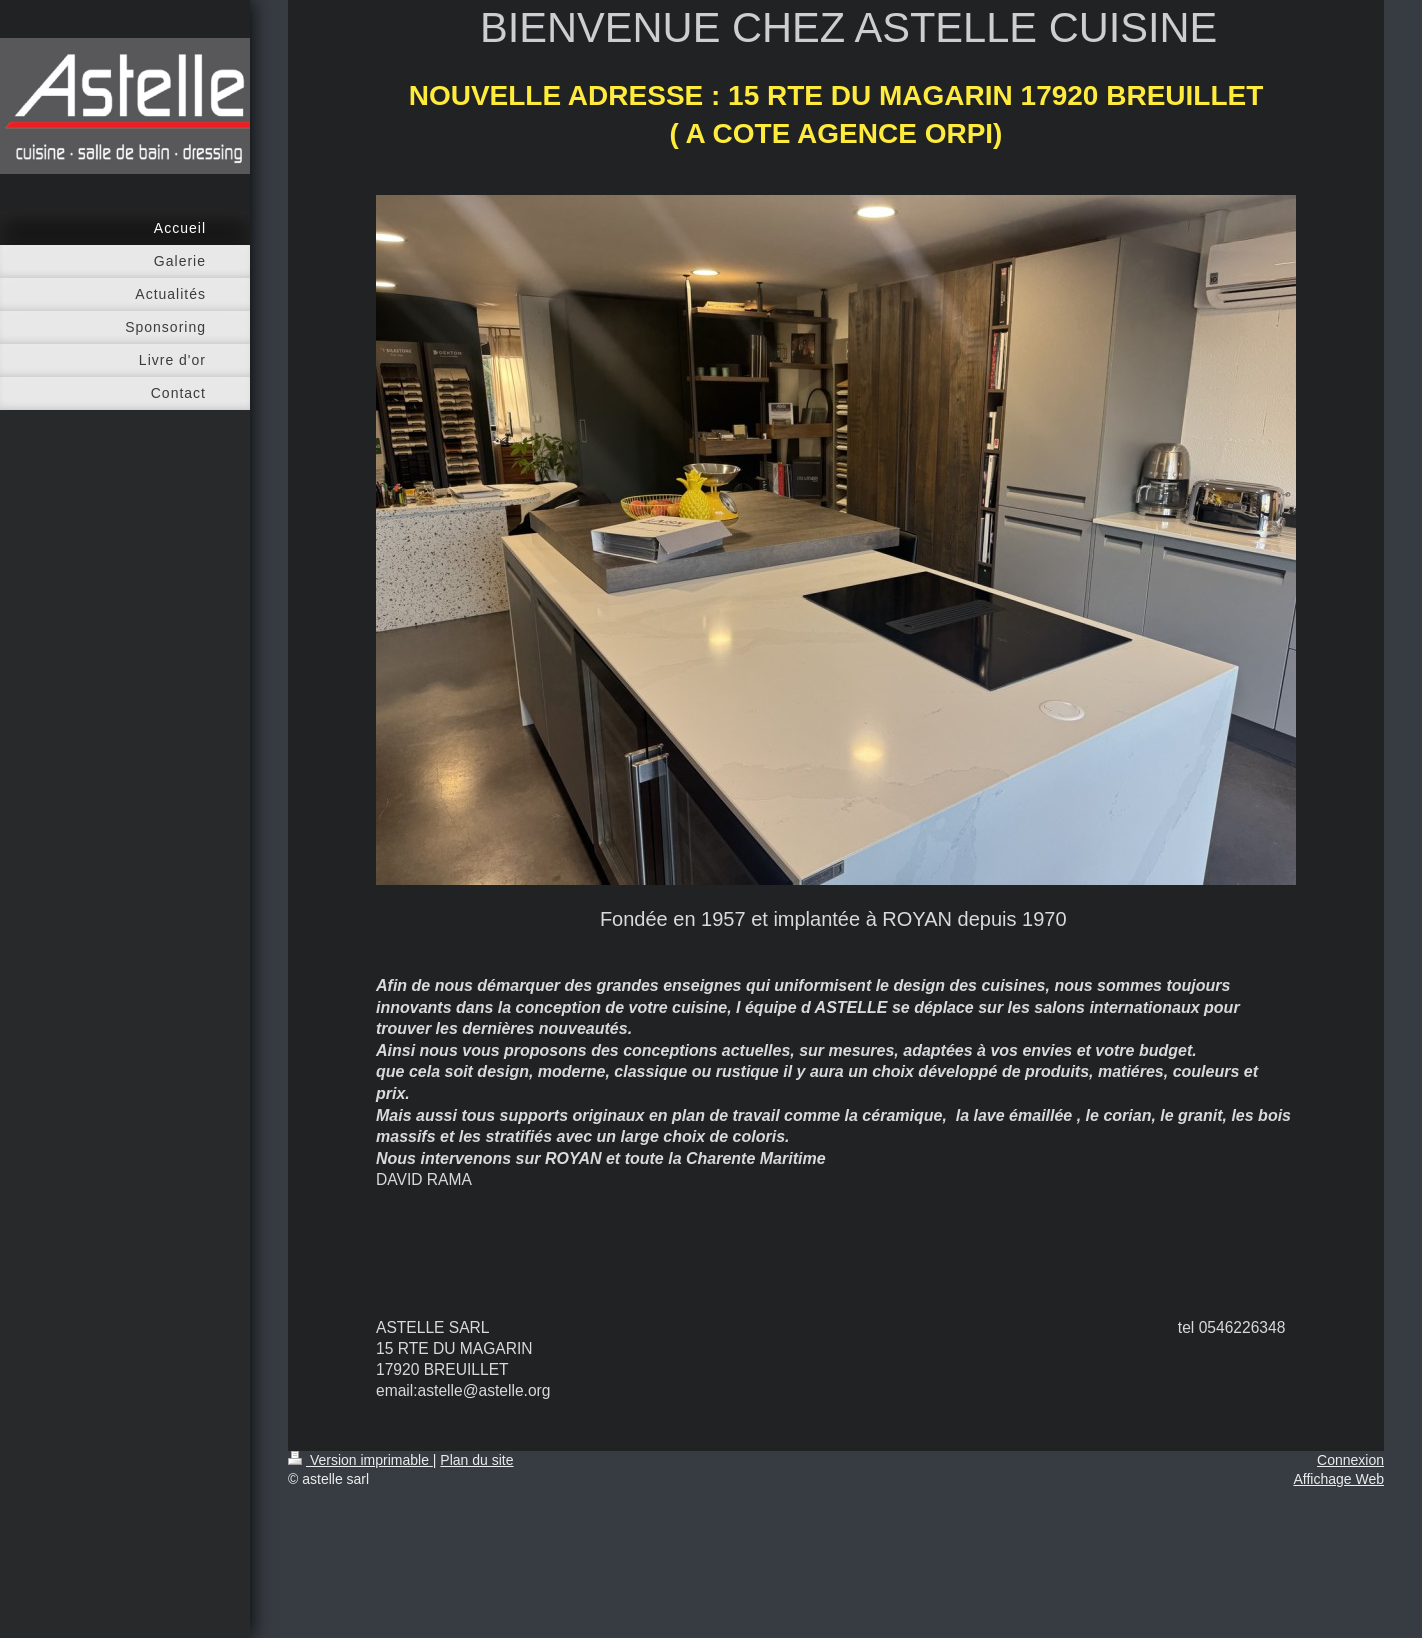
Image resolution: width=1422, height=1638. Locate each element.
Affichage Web (1338, 1479)
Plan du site (476, 1460)
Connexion (1350, 1460)
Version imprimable (360, 1460)
